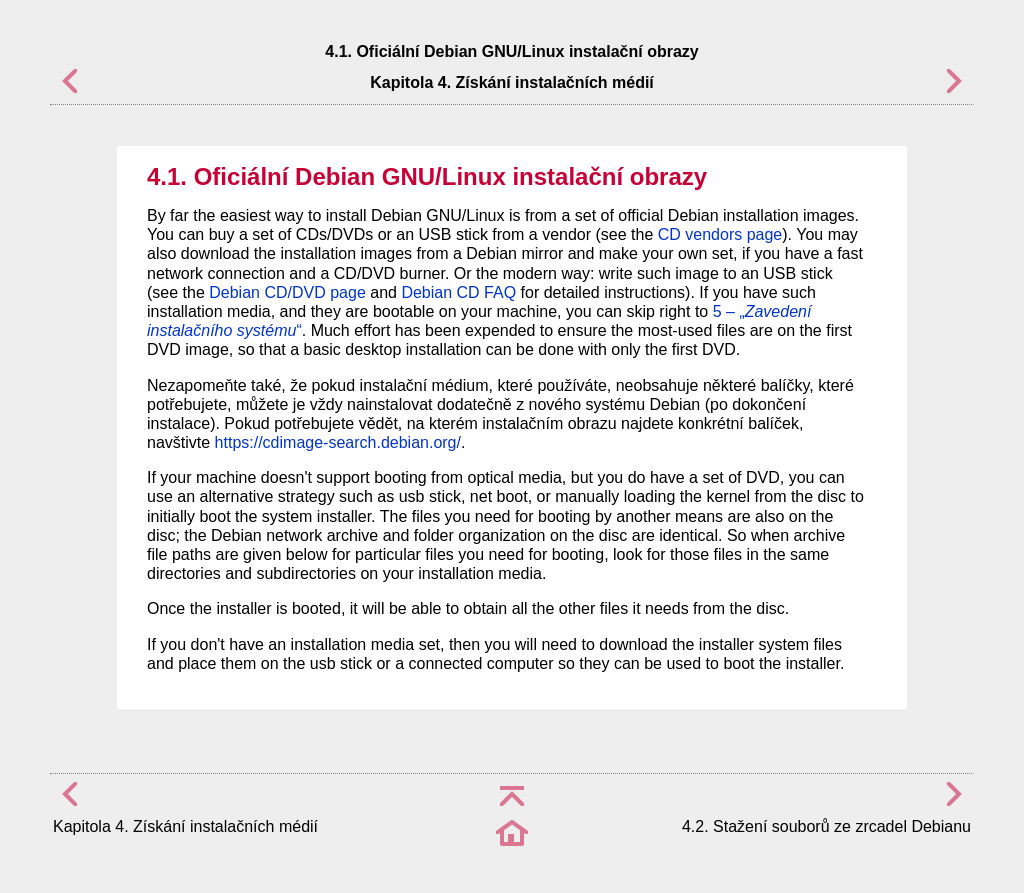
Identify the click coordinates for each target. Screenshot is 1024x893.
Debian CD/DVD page (287, 292)
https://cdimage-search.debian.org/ (338, 442)
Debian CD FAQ (458, 292)
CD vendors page (720, 234)
